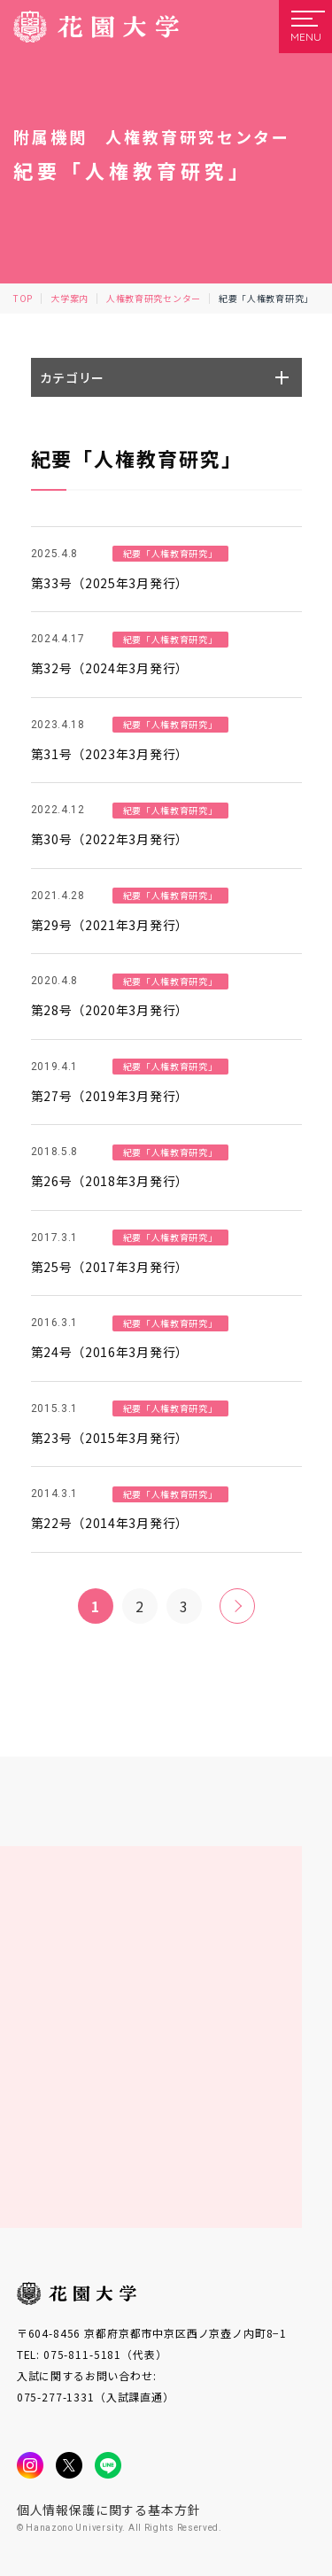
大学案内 (69, 298)
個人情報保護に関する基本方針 (109, 2509)
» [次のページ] (237, 1606)
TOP (23, 298)
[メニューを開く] (305, 26)
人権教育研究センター (153, 298)
